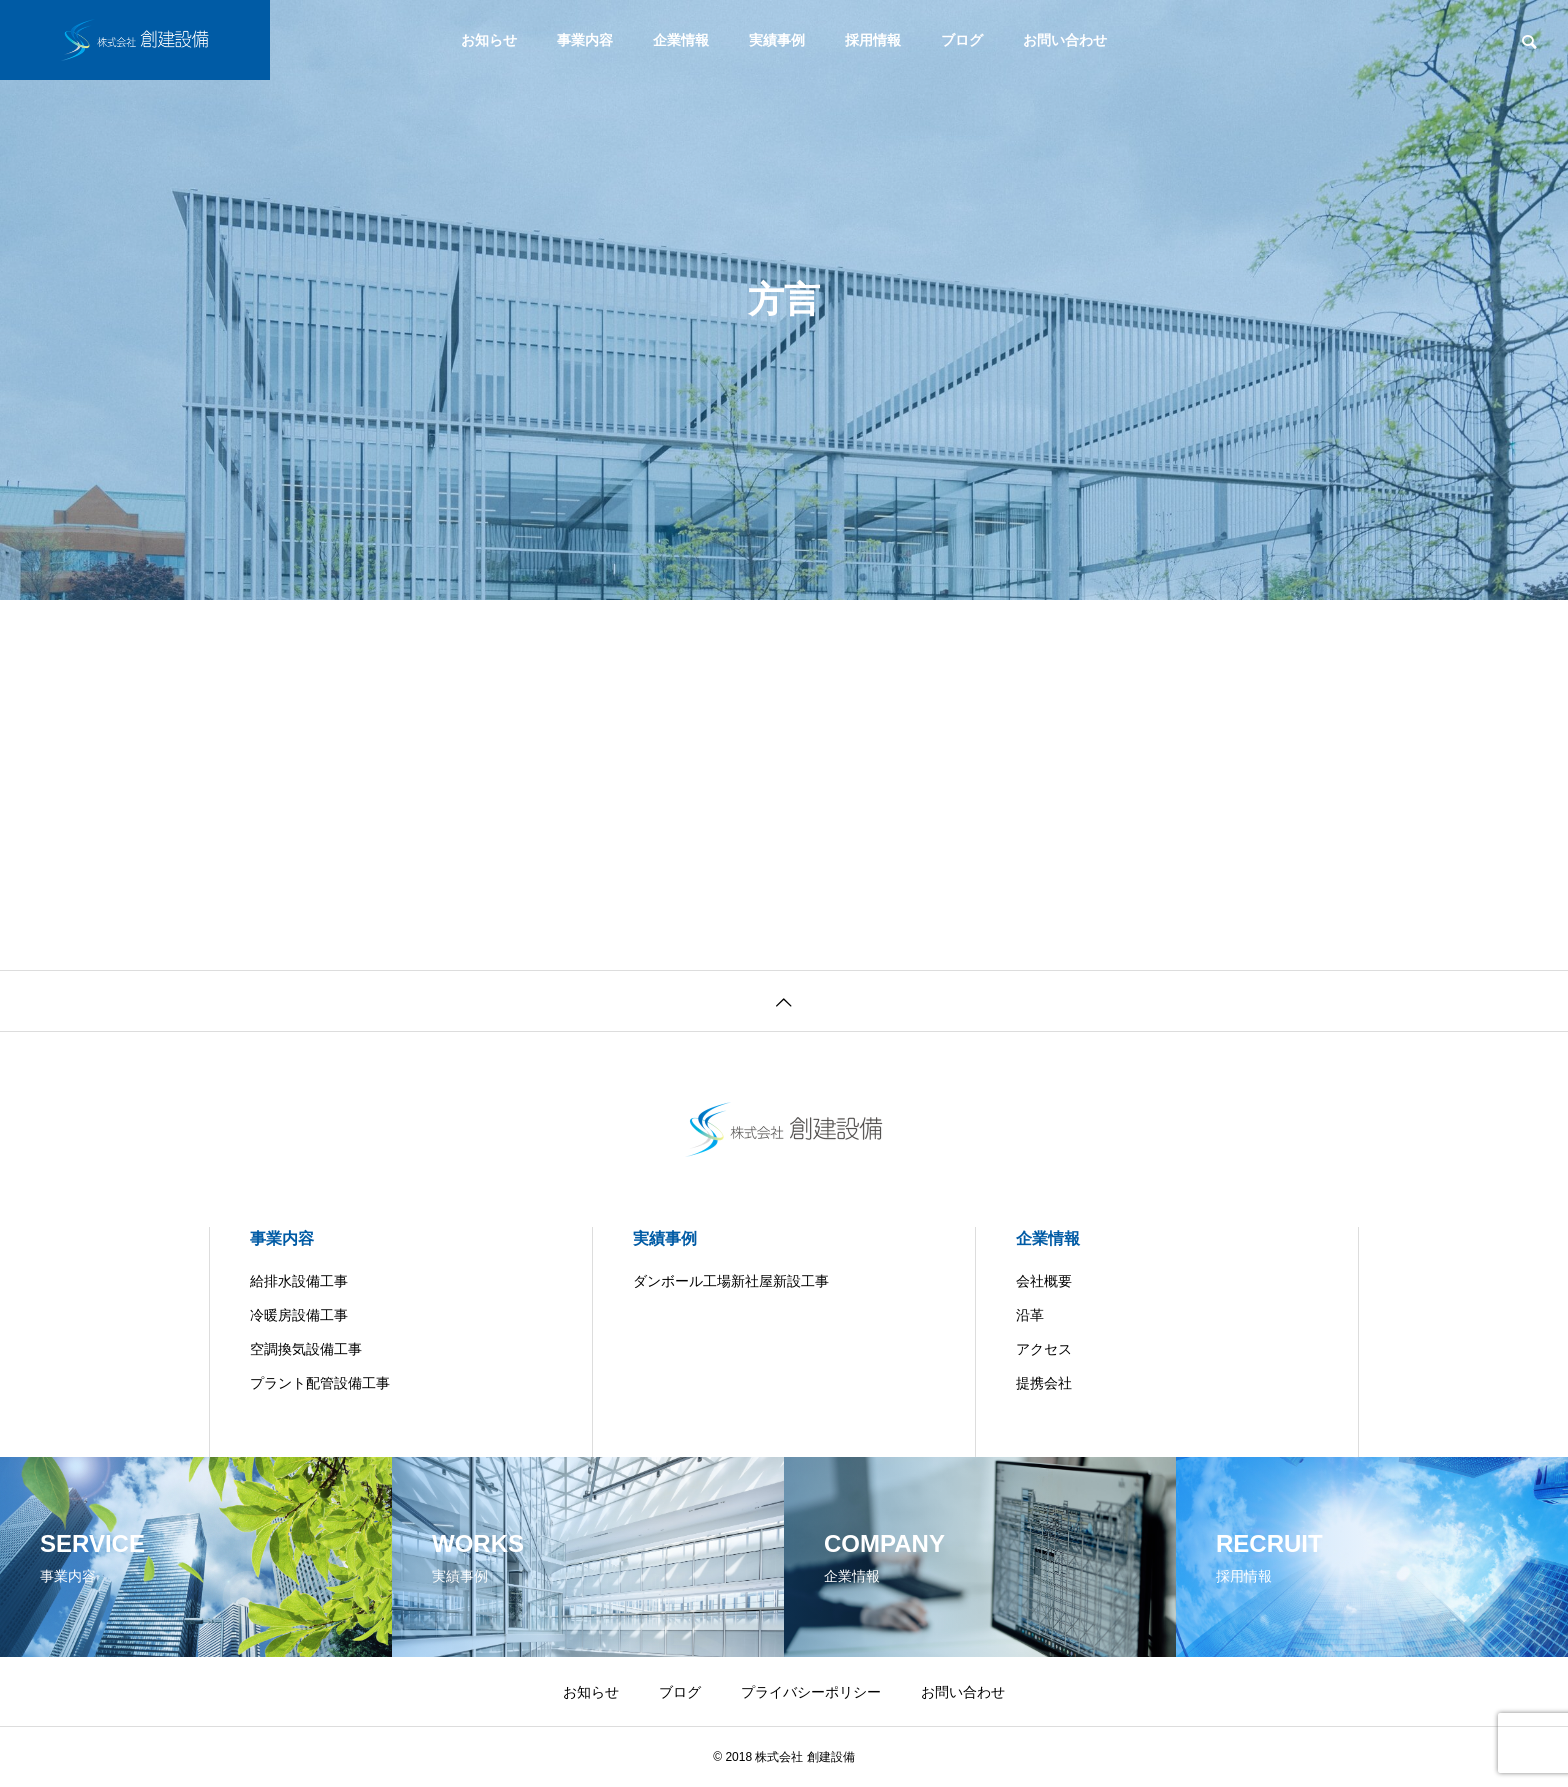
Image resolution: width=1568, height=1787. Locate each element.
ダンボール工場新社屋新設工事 (731, 1281)
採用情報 (873, 40)
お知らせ (489, 40)
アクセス (1044, 1349)
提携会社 (1044, 1383)
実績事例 (777, 40)
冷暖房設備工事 (299, 1315)
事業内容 (585, 40)
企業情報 (681, 40)
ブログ (962, 40)
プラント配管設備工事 (320, 1383)
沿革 (1030, 1315)
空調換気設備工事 (306, 1349)
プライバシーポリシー (811, 1692)
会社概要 (1044, 1281)
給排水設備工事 (299, 1281)
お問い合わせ (1065, 40)
